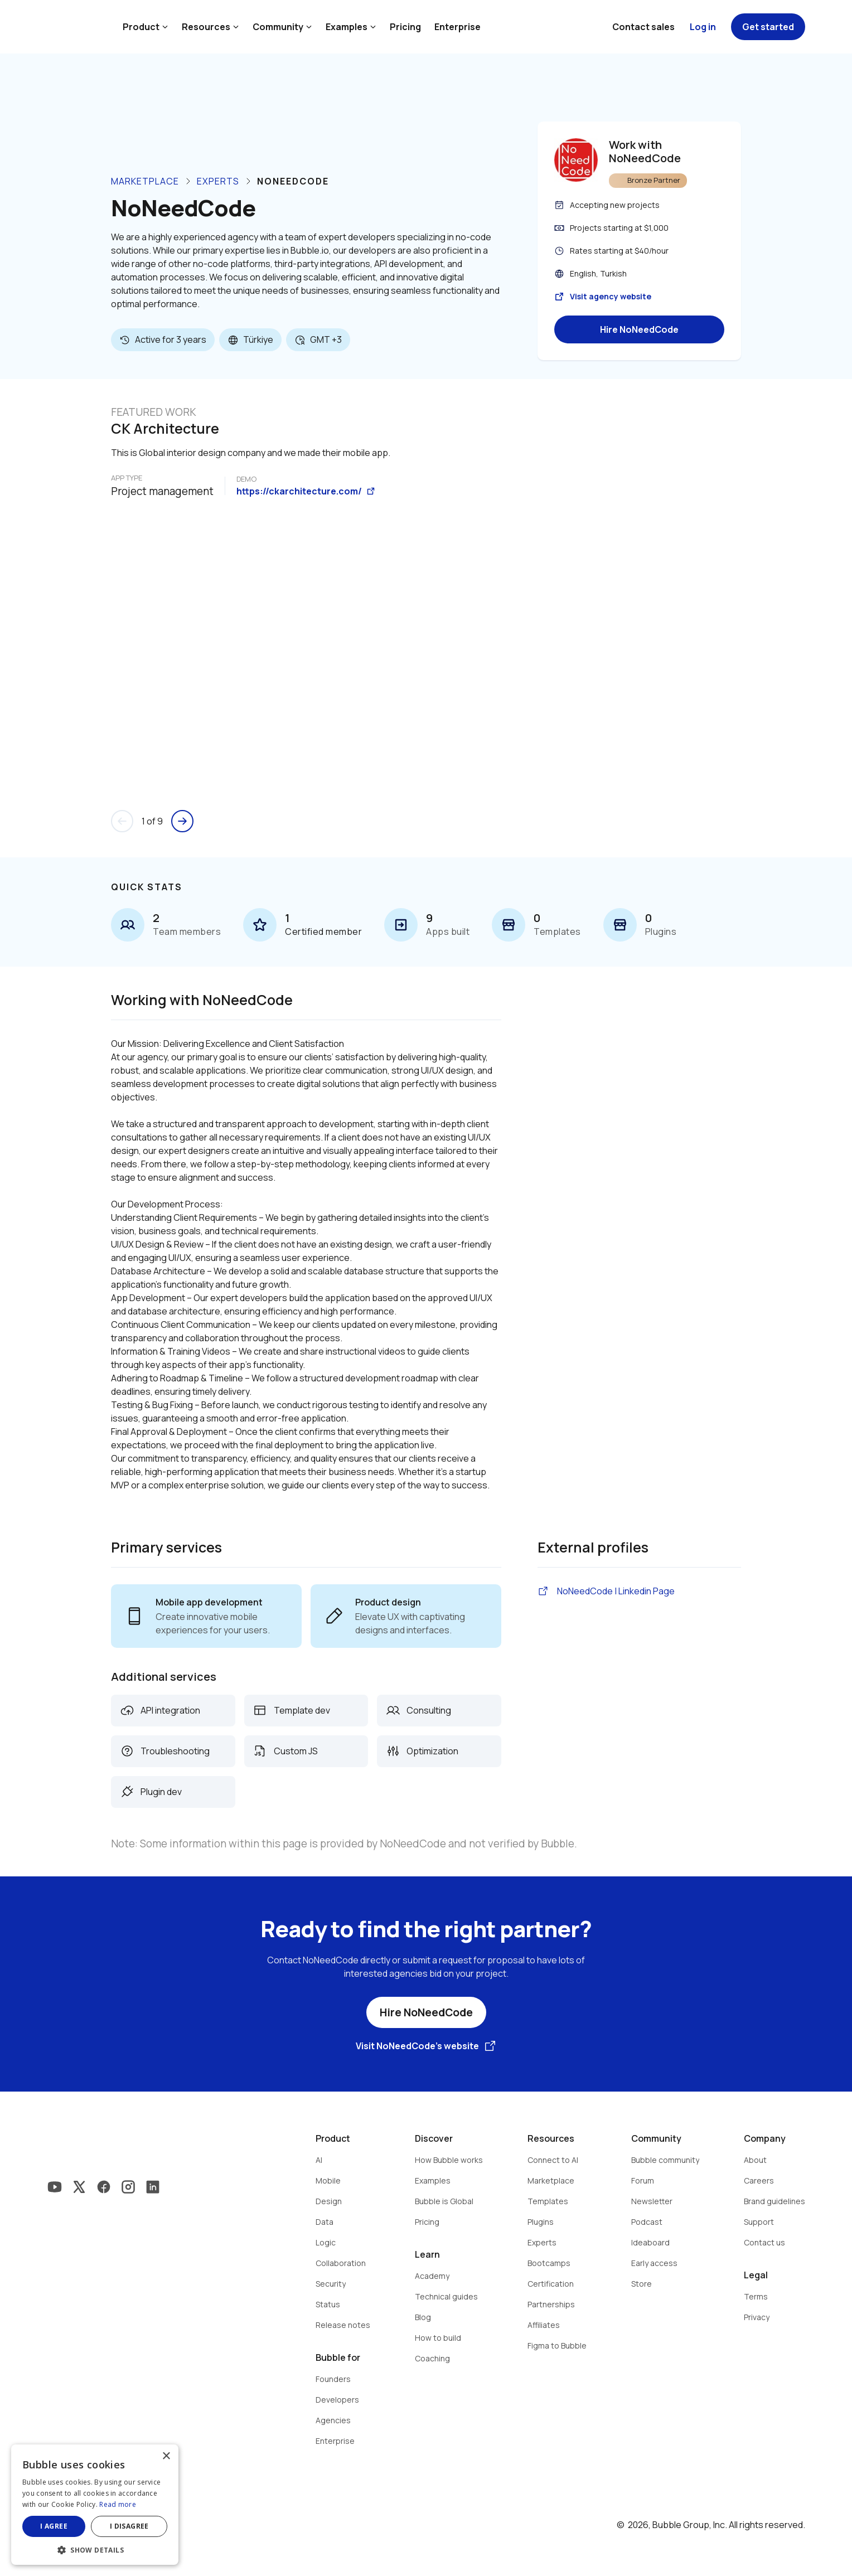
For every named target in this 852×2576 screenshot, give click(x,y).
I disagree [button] (129, 2526)
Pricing (405, 27)
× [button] (166, 2456)
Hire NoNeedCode (639, 329)
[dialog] (94, 2504)
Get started (768, 27)
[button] (94, 2549)
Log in (703, 27)
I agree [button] (53, 2526)
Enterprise (457, 27)
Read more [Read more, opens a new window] (117, 2504)
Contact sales (643, 27)
